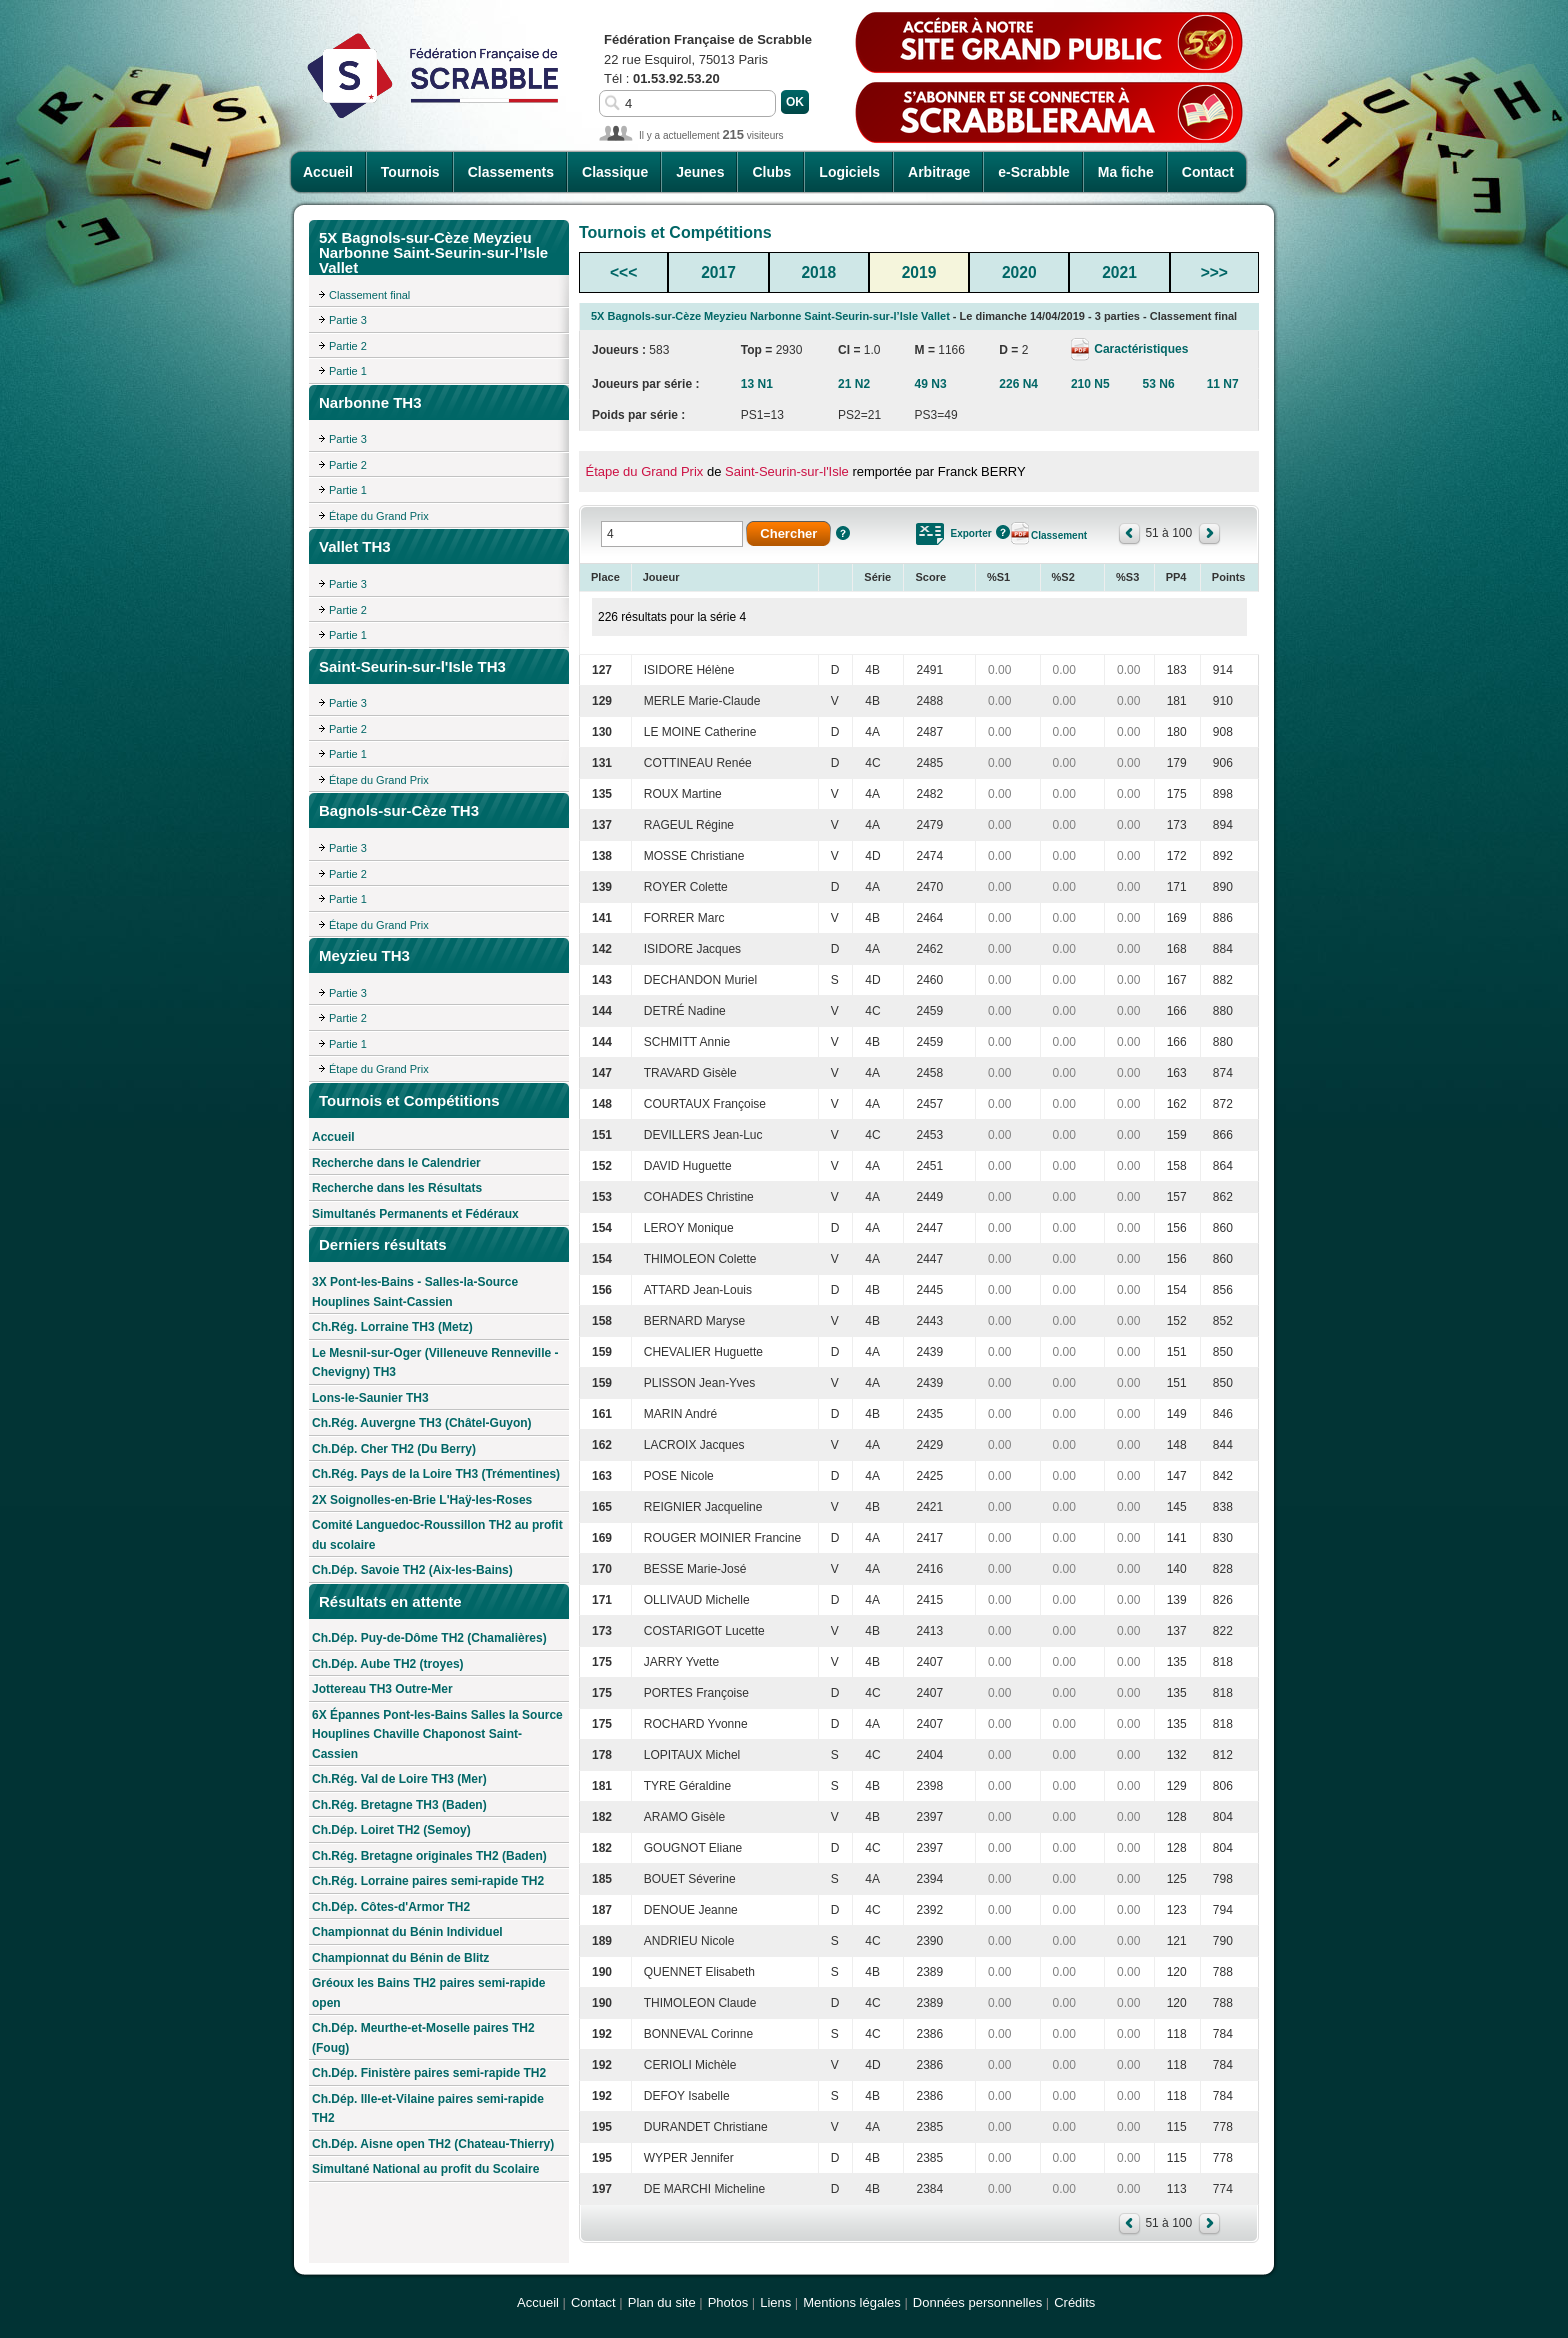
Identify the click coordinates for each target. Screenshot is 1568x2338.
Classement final (369, 295)
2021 (1119, 272)
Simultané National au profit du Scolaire (425, 2169)
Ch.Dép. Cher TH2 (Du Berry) (394, 1449)
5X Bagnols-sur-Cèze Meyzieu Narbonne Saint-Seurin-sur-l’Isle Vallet (770, 316)
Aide (843, 533)
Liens (775, 2302)
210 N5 (1090, 384)
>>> (1214, 272)
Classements (511, 172)
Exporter (970, 533)
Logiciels (849, 172)
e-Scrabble (1034, 172)
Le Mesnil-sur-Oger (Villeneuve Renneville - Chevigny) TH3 (435, 1363)
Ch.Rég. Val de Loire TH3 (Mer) (399, 1779)
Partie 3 (348, 320)
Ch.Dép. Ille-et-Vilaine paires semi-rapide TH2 (428, 2109)
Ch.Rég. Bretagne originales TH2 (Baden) (429, 1856)
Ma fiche (1126, 172)
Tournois (410, 172)
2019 (919, 272)
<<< (623, 272)
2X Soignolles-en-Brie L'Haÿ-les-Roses (422, 1500)
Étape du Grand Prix (379, 516)
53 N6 (1159, 384)
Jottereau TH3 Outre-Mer (382, 1689)
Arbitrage (939, 172)
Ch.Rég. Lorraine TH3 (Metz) (392, 1327)
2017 (718, 272)
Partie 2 (348, 346)
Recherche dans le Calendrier (396, 1163)
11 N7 (1223, 384)
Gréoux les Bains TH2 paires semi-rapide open (428, 1993)
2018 (818, 272)
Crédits (1074, 2302)
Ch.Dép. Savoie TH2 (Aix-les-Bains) (412, 1570)
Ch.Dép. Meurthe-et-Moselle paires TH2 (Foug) (423, 2038)
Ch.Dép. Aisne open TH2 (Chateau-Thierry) (433, 2144)
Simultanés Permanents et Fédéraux (415, 1214)
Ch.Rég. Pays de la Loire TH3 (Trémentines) (436, 1474)
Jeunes (700, 172)
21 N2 (854, 384)
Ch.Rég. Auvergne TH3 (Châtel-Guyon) (422, 1423)
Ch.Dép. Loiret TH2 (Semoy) (391, 1830)
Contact (1208, 172)
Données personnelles (977, 2302)
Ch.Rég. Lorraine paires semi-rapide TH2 (428, 1881)
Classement (1059, 535)
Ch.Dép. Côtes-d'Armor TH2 (391, 1907)
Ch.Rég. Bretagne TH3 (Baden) (399, 1805)
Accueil (328, 172)
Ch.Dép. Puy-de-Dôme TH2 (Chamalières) (429, 1638)
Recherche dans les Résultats (397, 1188)
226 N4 (1018, 384)
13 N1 (757, 384)
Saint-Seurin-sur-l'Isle (787, 471)
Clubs (771, 172)
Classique (615, 172)
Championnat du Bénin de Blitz (400, 1958)
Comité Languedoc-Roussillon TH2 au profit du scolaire (437, 1535)
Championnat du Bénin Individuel (407, 1932)
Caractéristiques (1139, 349)
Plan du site (662, 2302)
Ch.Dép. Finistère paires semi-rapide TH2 (429, 2073)
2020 (1019, 272)
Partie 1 (348, 371)
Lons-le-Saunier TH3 (370, 1398)
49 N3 (931, 384)
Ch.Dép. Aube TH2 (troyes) (388, 1664)
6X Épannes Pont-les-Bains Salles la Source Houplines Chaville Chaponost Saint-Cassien (437, 1734)
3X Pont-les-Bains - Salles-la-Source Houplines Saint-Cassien (415, 1292)
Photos (728, 2302)
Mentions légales (852, 2302)
